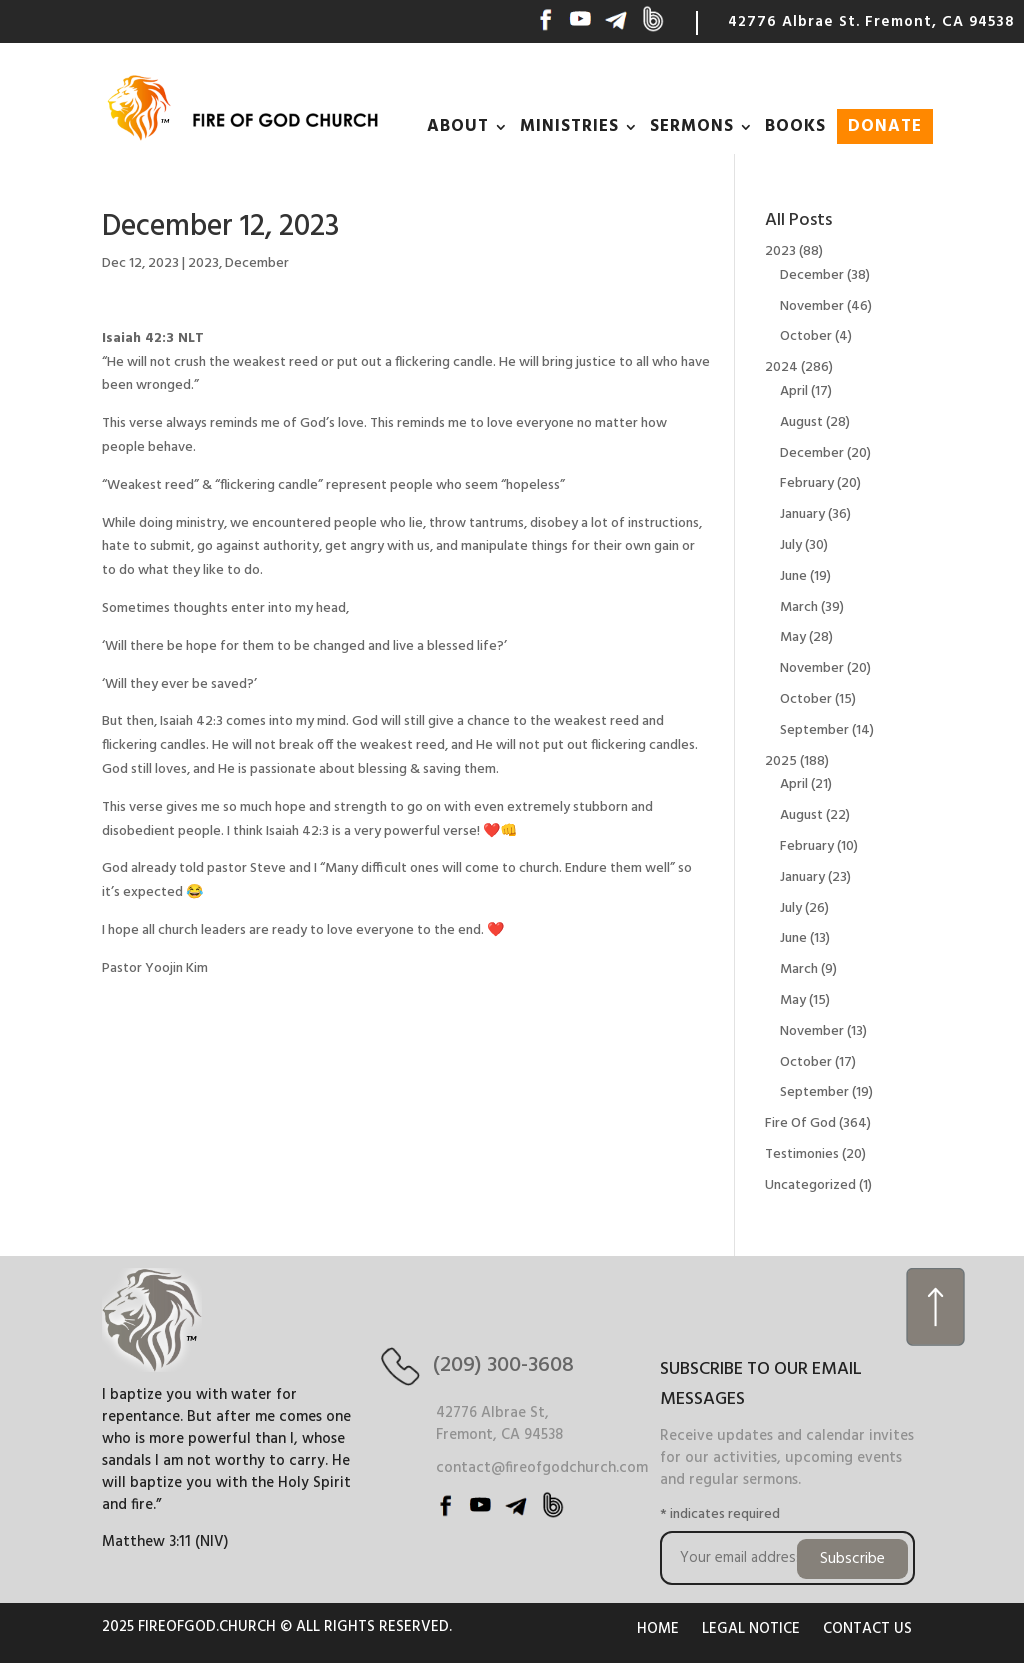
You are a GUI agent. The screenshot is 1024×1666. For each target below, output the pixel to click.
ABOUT (458, 126)
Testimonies (802, 1154)
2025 (781, 761)
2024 (781, 367)
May (793, 637)
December (257, 263)
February (807, 483)
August (801, 422)
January (802, 514)
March (799, 607)
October (806, 336)
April (794, 391)
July (791, 545)
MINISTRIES (569, 126)
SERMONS (692, 126)
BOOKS (795, 126)
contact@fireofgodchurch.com (542, 1468)
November (812, 306)
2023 (203, 263)
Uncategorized (810, 1185)
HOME (658, 1629)
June (793, 576)
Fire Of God (800, 1123)
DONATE (885, 126)
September (814, 730)
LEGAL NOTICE (751, 1629)
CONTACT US (867, 1629)
